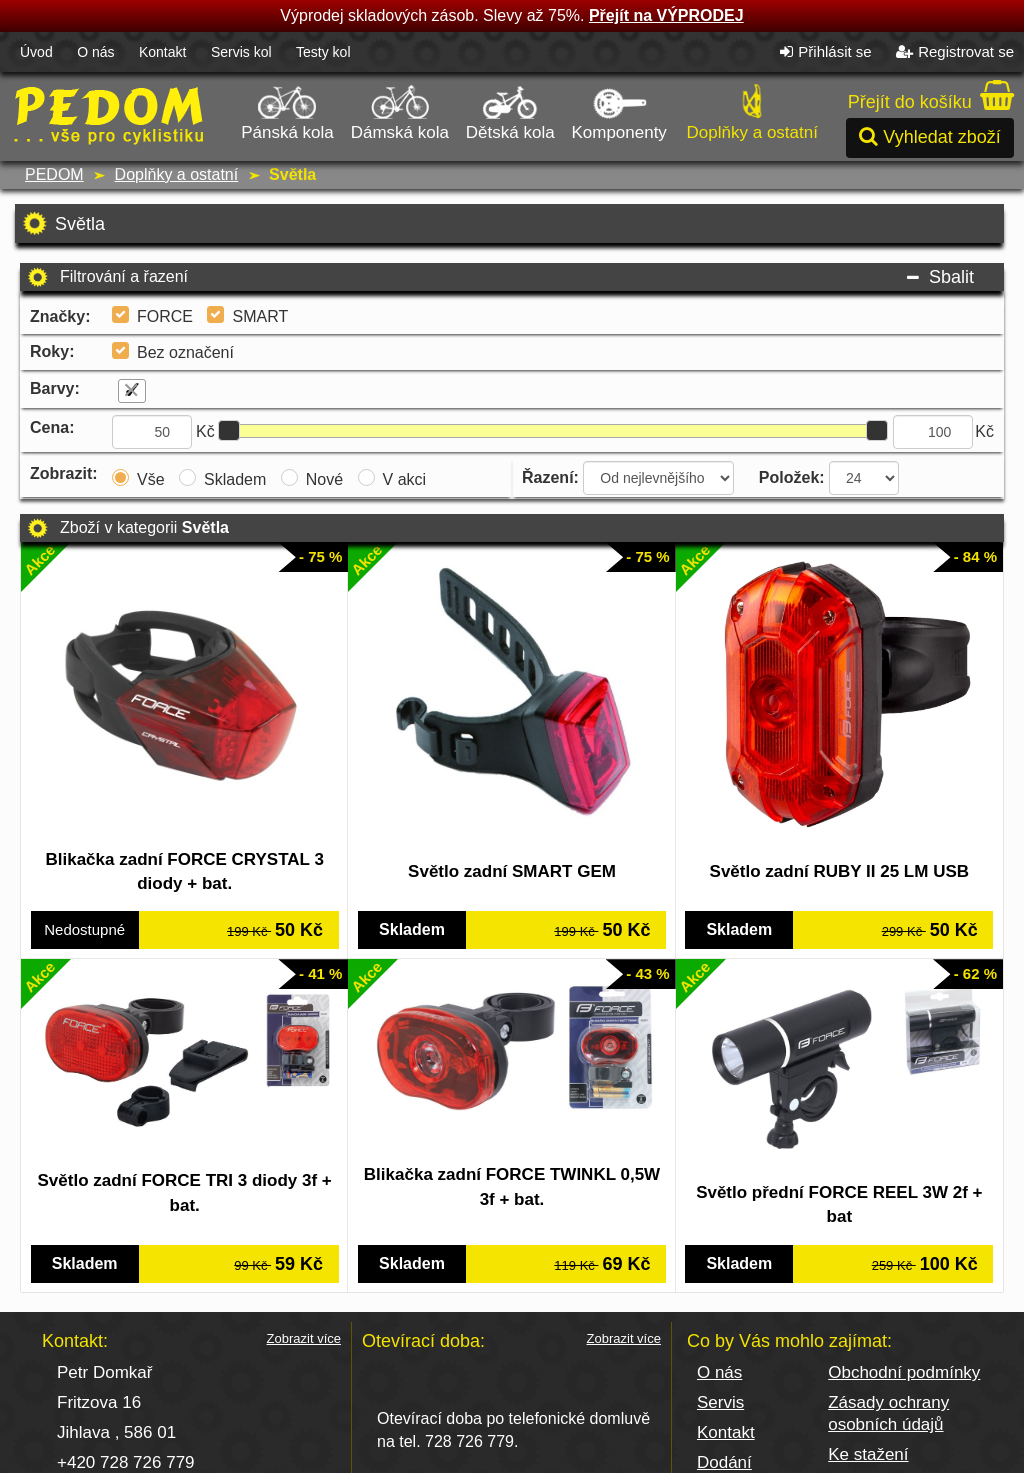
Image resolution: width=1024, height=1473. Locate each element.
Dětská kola (510, 110)
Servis (720, 1357)
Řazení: (550, 477)
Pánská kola (288, 110)
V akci (405, 479)
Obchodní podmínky (904, 1327)
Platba (721, 1447)
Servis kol (241, 52)
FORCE (165, 316)
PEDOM (54, 174)
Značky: (60, 316)
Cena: (52, 427)
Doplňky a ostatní (751, 110)
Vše (151, 479)
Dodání (724, 1417)
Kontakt (162, 52)
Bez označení (185, 352)
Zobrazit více (304, 1294)
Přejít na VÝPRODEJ (666, 15)
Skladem (235, 479)
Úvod (36, 52)
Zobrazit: (64, 473)
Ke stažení (868, 1409)
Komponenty (618, 110)
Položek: (792, 477)
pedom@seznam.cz (132, 1447)
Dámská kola (400, 110)
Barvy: (55, 388)
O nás (95, 52)
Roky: (52, 351)
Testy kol (323, 52)
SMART (260, 316)
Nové (324, 479)
